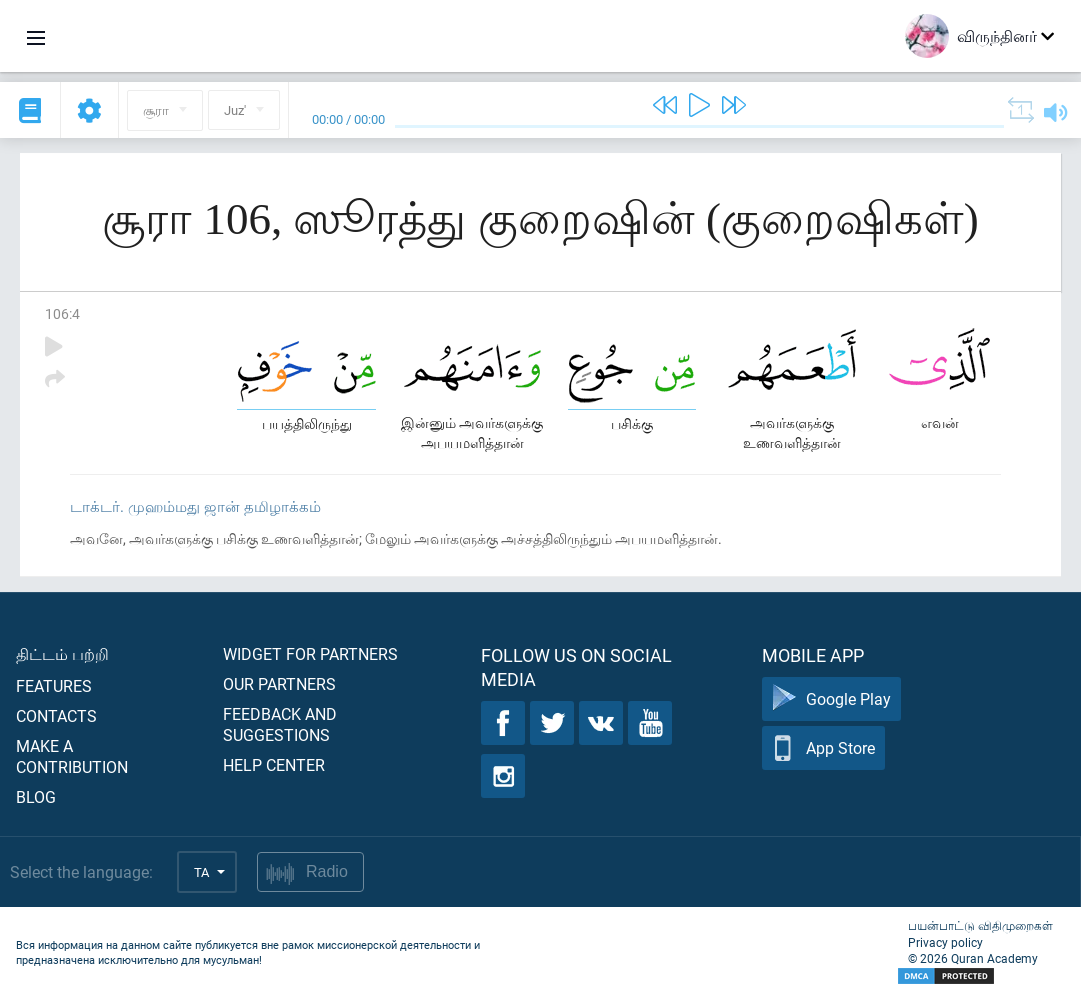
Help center (274, 764)
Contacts (56, 715)
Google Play (831, 699)
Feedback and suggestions (280, 724)
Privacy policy (945, 942)
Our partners (279, 683)
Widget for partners (310, 653)
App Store (823, 748)
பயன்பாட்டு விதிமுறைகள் (980, 925)
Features (54, 685)
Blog (36, 796)
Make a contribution (72, 756)
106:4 (62, 313)
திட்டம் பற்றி (62, 653)
